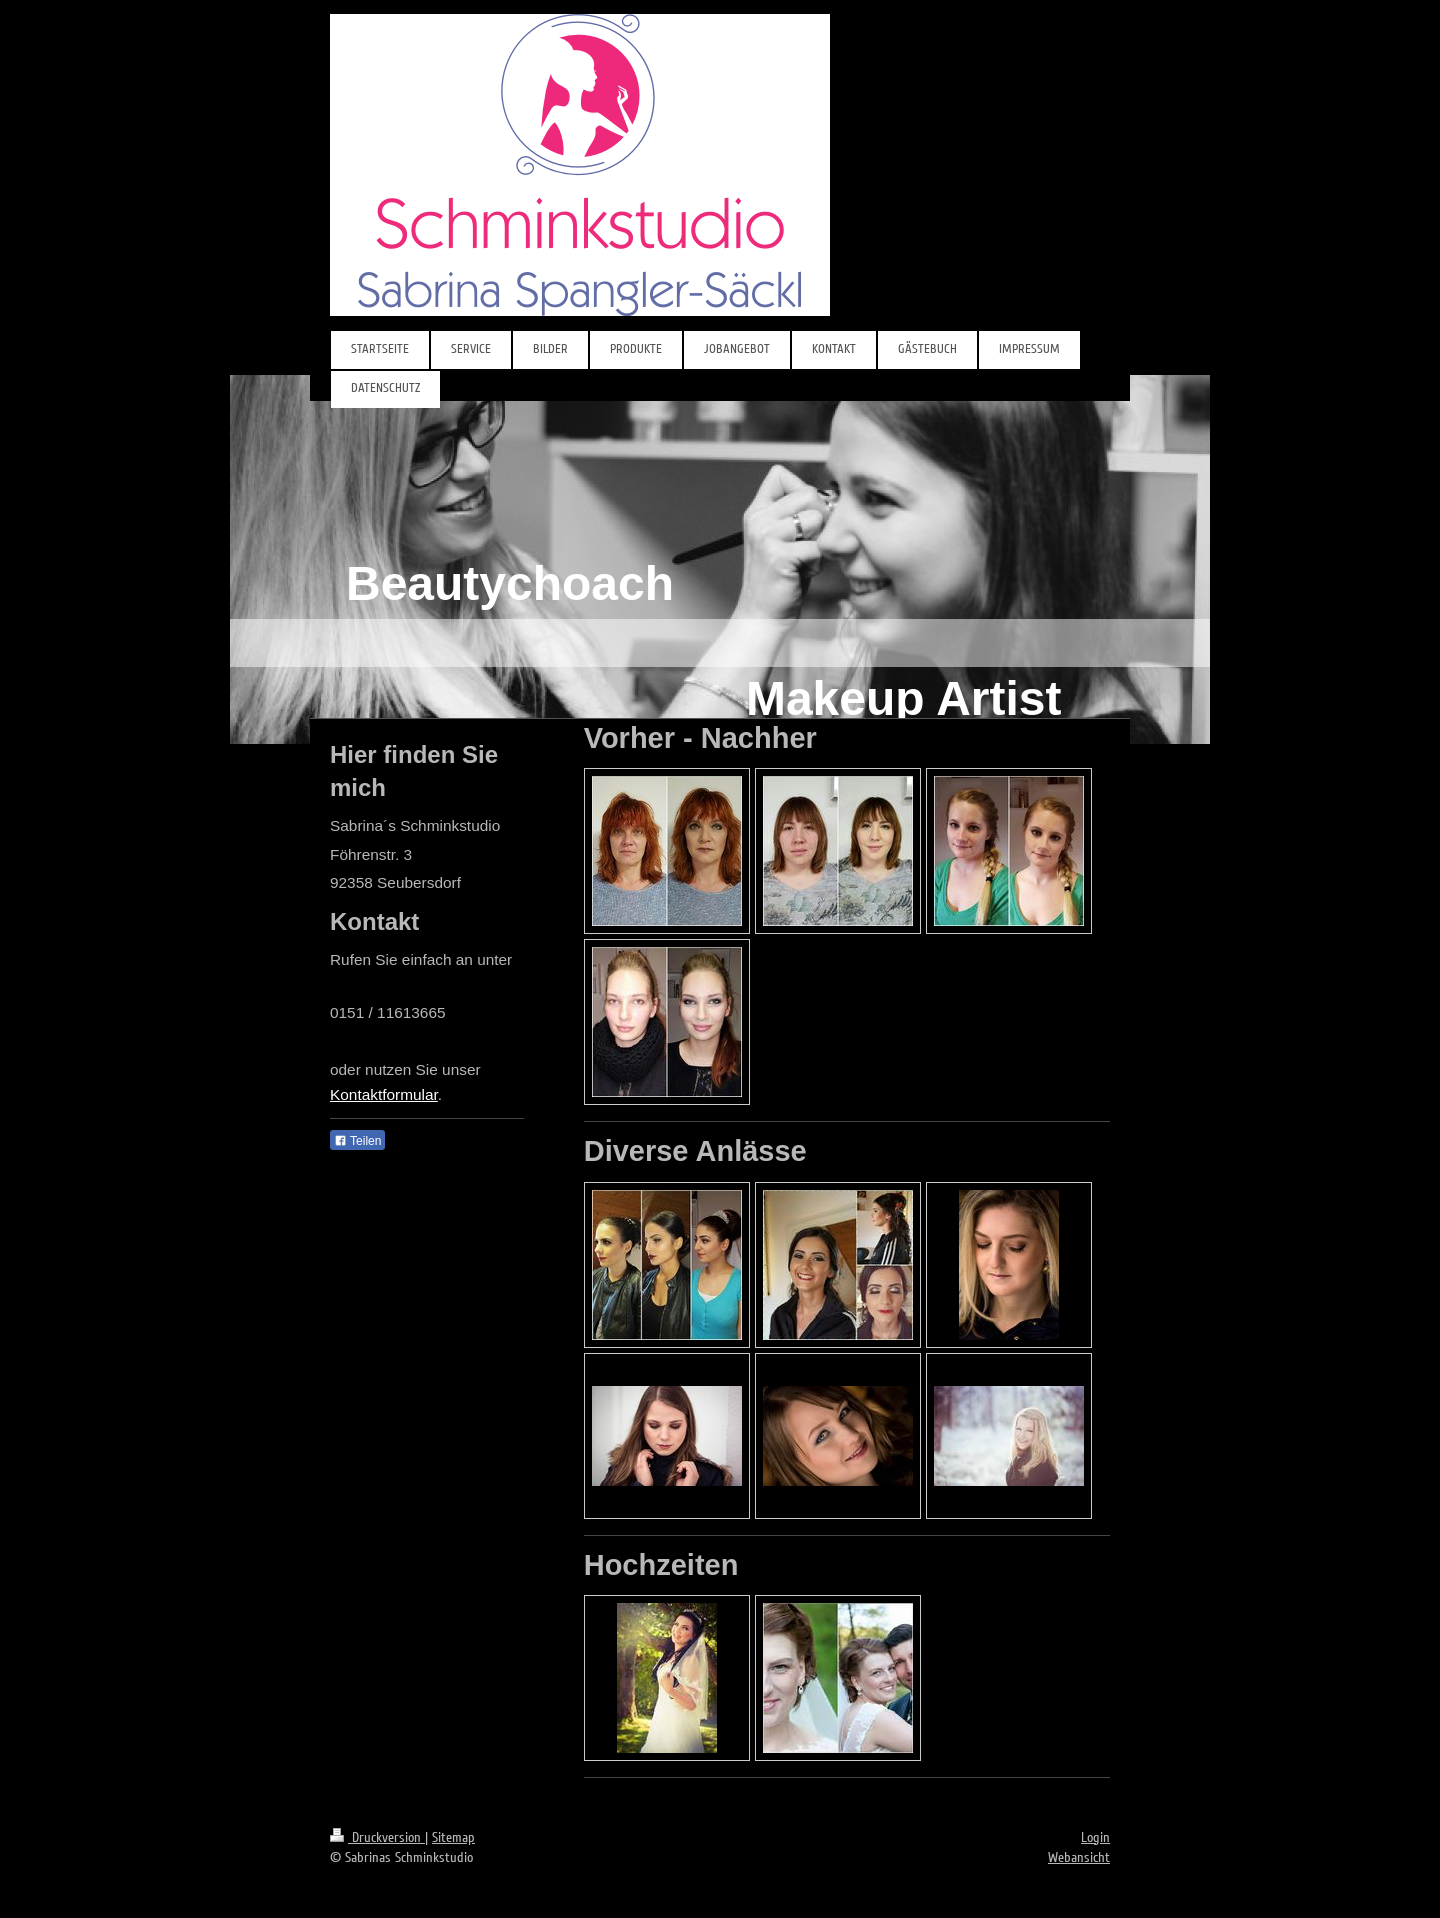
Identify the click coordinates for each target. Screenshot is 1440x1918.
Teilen (357, 1141)
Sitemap (453, 1837)
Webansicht (1079, 1857)
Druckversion (377, 1837)
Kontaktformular (384, 1094)
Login (1095, 1837)
